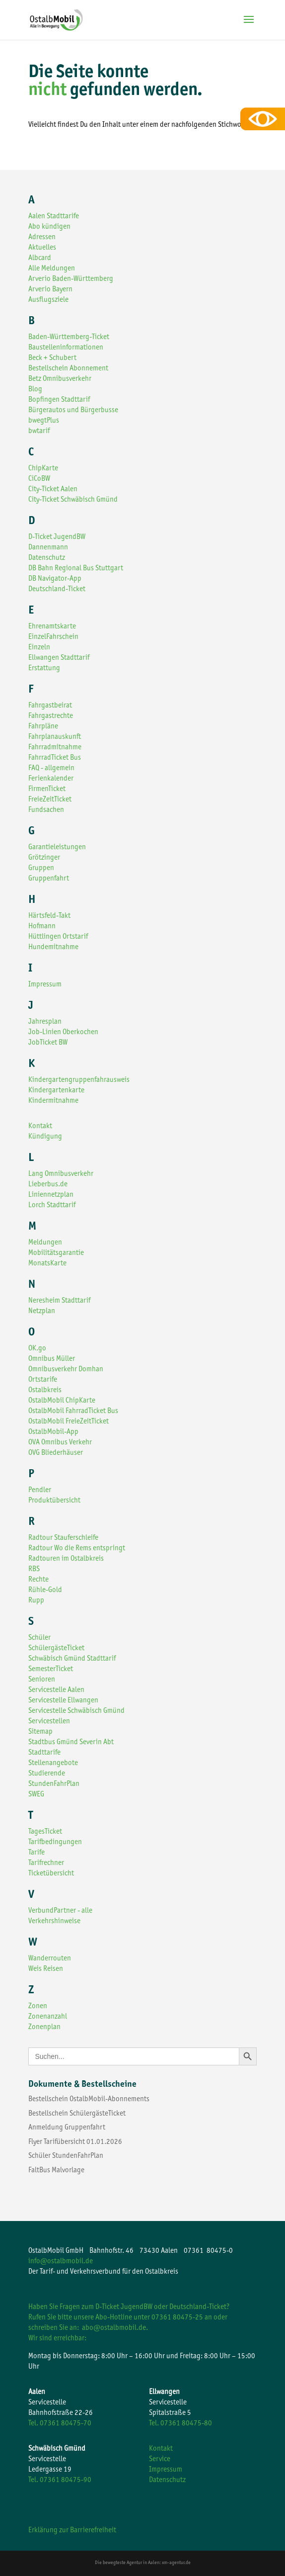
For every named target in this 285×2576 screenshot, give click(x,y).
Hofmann (42, 926)
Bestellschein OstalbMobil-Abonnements (88, 2099)
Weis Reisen (45, 1969)
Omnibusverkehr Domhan (65, 1369)
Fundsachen (46, 810)
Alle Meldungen (51, 268)
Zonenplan (44, 2027)
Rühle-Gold (45, 1590)
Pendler (39, 1490)
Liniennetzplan (50, 1195)
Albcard (39, 258)
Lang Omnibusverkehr (60, 1174)
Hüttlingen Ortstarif (58, 937)
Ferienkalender (50, 779)
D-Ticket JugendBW (56, 537)
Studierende (46, 1773)
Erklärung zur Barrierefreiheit (72, 2530)
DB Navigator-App (54, 579)
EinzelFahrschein (53, 637)
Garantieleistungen (57, 847)
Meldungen (45, 1242)
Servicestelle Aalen (56, 1690)
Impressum (45, 984)
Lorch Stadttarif (51, 1205)
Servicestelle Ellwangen (63, 1700)
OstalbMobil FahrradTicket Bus (73, 1411)
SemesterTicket (50, 1669)
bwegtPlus (43, 421)
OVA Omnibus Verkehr (60, 1442)
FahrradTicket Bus (54, 758)
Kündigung (45, 1137)
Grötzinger (44, 858)
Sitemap (40, 1732)
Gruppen (41, 868)
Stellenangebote (53, 1763)
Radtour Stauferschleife (63, 1538)
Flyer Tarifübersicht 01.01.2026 (75, 2142)
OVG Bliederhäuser (55, 1453)
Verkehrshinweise (54, 1921)
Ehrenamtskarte (52, 626)
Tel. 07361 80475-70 (59, 2423)
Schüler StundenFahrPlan (65, 2156)
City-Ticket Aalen (52, 489)
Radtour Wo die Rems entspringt (76, 1548)
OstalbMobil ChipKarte (61, 1401)
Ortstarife (42, 1380)
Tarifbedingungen (55, 1842)
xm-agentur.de (176, 2563)
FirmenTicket (47, 789)
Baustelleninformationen (65, 348)
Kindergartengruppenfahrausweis (79, 1080)
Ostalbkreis (45, 1390)
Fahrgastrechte (50, 716)
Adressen (42, 237)
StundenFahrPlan (53, 1784)
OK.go (37, 1348)
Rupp (36, 1600)
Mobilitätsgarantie (56, 1253)
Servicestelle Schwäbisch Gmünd (76, 1711)
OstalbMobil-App (53, 1432)
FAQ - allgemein (51, 768)
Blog (35, 389)
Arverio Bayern (50, 289)
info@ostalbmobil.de (60, 2261)
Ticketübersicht (51, 1873)
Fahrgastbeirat (50, 706)
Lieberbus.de (48, 1184)
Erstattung (44, 668)
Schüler (39, 1638)
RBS (34, 1569)
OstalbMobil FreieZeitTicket (68, 1421)
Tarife (36, 1853)
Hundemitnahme (53, 947)
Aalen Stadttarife (53, 216)
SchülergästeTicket (56, 1648)
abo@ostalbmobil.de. (115, 2328)
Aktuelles (42, 248)
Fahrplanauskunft (54, 737)
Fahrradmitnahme (54, 747)
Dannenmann (48, 547)
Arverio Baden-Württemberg (70, 279)
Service (159, 2459)
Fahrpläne (43, 726)
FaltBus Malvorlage (56, 2170)
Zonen (37, 2006)
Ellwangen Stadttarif (58, 658)
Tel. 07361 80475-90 (59, 2480)
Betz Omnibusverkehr (59, 379)
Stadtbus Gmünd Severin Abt (71, 1742)
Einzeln (39, 647)
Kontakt (40, 1126)
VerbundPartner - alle (60, 1911)
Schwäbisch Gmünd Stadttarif (72, 1659)
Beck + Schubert (52, 358)
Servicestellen (49, 1721)
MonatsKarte (47, 1263)
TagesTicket (45, 1832)
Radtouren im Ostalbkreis (66, 1559)
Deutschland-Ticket (56, 589)
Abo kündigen (49, 227)
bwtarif (39, 431)
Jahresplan (45, 1022)
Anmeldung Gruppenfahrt (66, 2128)
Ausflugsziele (48, 300)
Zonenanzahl (47, 2017)
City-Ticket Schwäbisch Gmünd (73, 500)
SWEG (36, 1794)
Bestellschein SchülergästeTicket (77, 2114)
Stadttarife (44, 1753)
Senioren (41, 1680)
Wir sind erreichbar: (57, 2338)
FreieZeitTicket (49, 799)
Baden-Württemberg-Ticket (68, 337)
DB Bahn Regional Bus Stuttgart (75, 568)
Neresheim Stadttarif (59, 1301)
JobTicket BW (48, 1043)
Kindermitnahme (53, 1101)
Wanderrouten (49, 1958)
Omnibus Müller (51, 1359)
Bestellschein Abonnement (68, 368)
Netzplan (41, 1311)
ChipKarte (43, 468)
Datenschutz (46, 558)
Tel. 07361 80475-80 (180, 2423)
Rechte (38, 1580)
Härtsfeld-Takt (49, 916)
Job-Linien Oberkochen (63, 1032)
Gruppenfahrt (48, 879)
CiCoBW (39, 479)
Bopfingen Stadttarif (59, 400)
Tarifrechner (46, 1863)
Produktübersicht (54, 1501)
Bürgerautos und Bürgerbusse (73, 410)
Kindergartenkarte (56, 1090)
